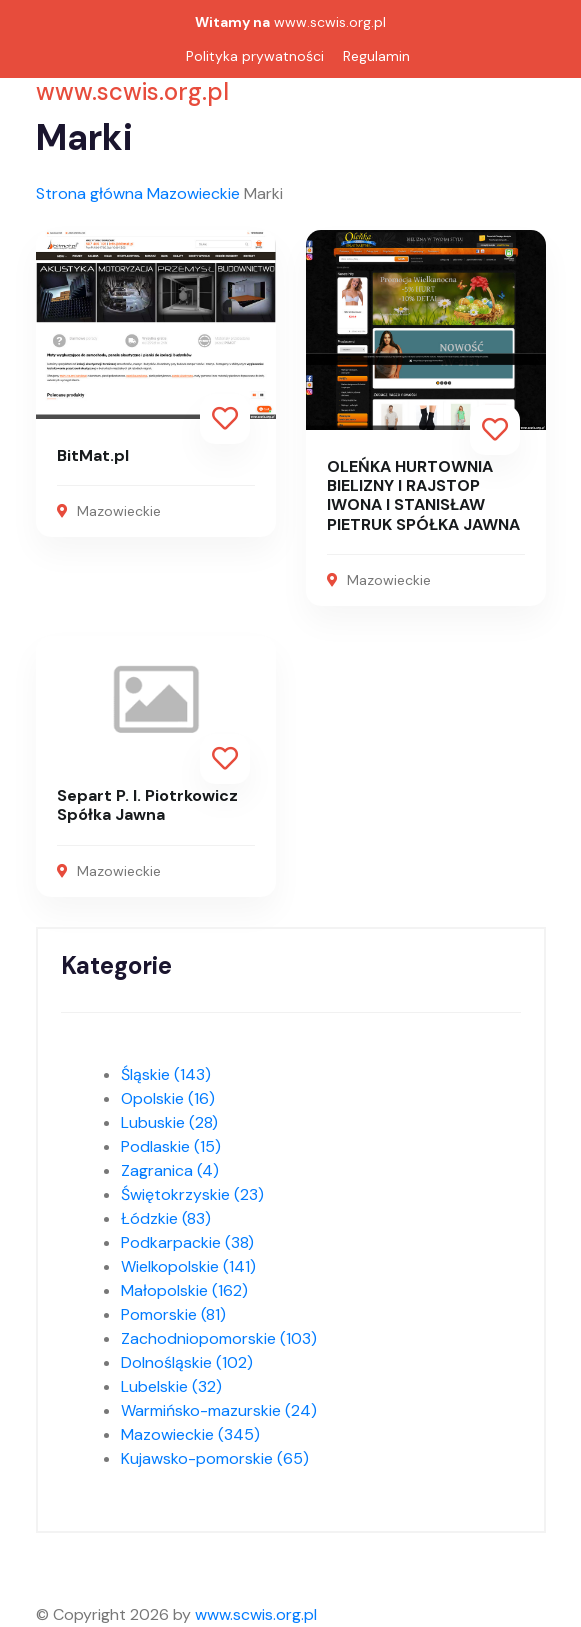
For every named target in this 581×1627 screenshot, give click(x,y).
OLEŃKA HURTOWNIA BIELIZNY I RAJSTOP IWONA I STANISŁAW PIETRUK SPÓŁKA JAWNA (423, 495)
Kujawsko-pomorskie (215, 1458)
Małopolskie (184, 1290)
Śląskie (166, 1074)
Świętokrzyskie (192, 1194)
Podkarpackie (187, 1242)
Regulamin (376, 56)
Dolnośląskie (187, 1362)
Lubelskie (171, 1386)
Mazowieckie (193, 193)
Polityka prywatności (255, 56)
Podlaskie (171, 1146)
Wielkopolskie (188, 1266)
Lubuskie (169, 1122)
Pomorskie (173, 1314)
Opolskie (168, 1098)
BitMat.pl (93, 455)
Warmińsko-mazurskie (219, 1410)
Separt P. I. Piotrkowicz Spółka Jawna (147, 805)
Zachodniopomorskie (219, 1338)
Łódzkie (166, 1218)
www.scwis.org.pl (330, 22)
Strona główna (89, 193)
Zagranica (170, 1170)
